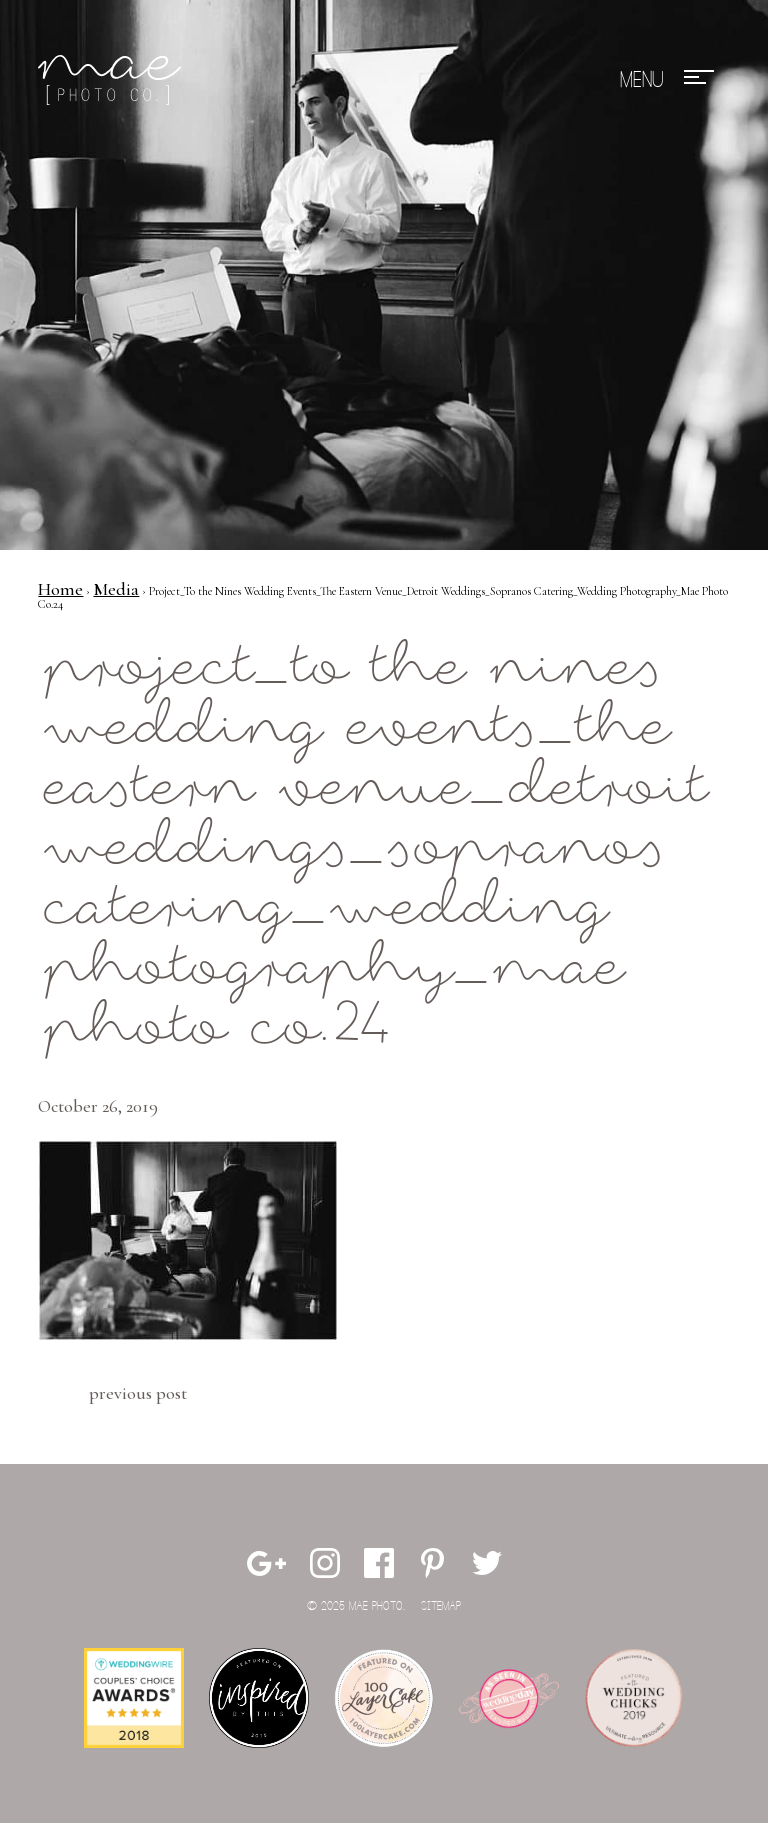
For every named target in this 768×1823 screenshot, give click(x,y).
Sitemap (441, 1606)
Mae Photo (113, 80)
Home (60, 589)
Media (116, 589)
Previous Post (138, 1393)
